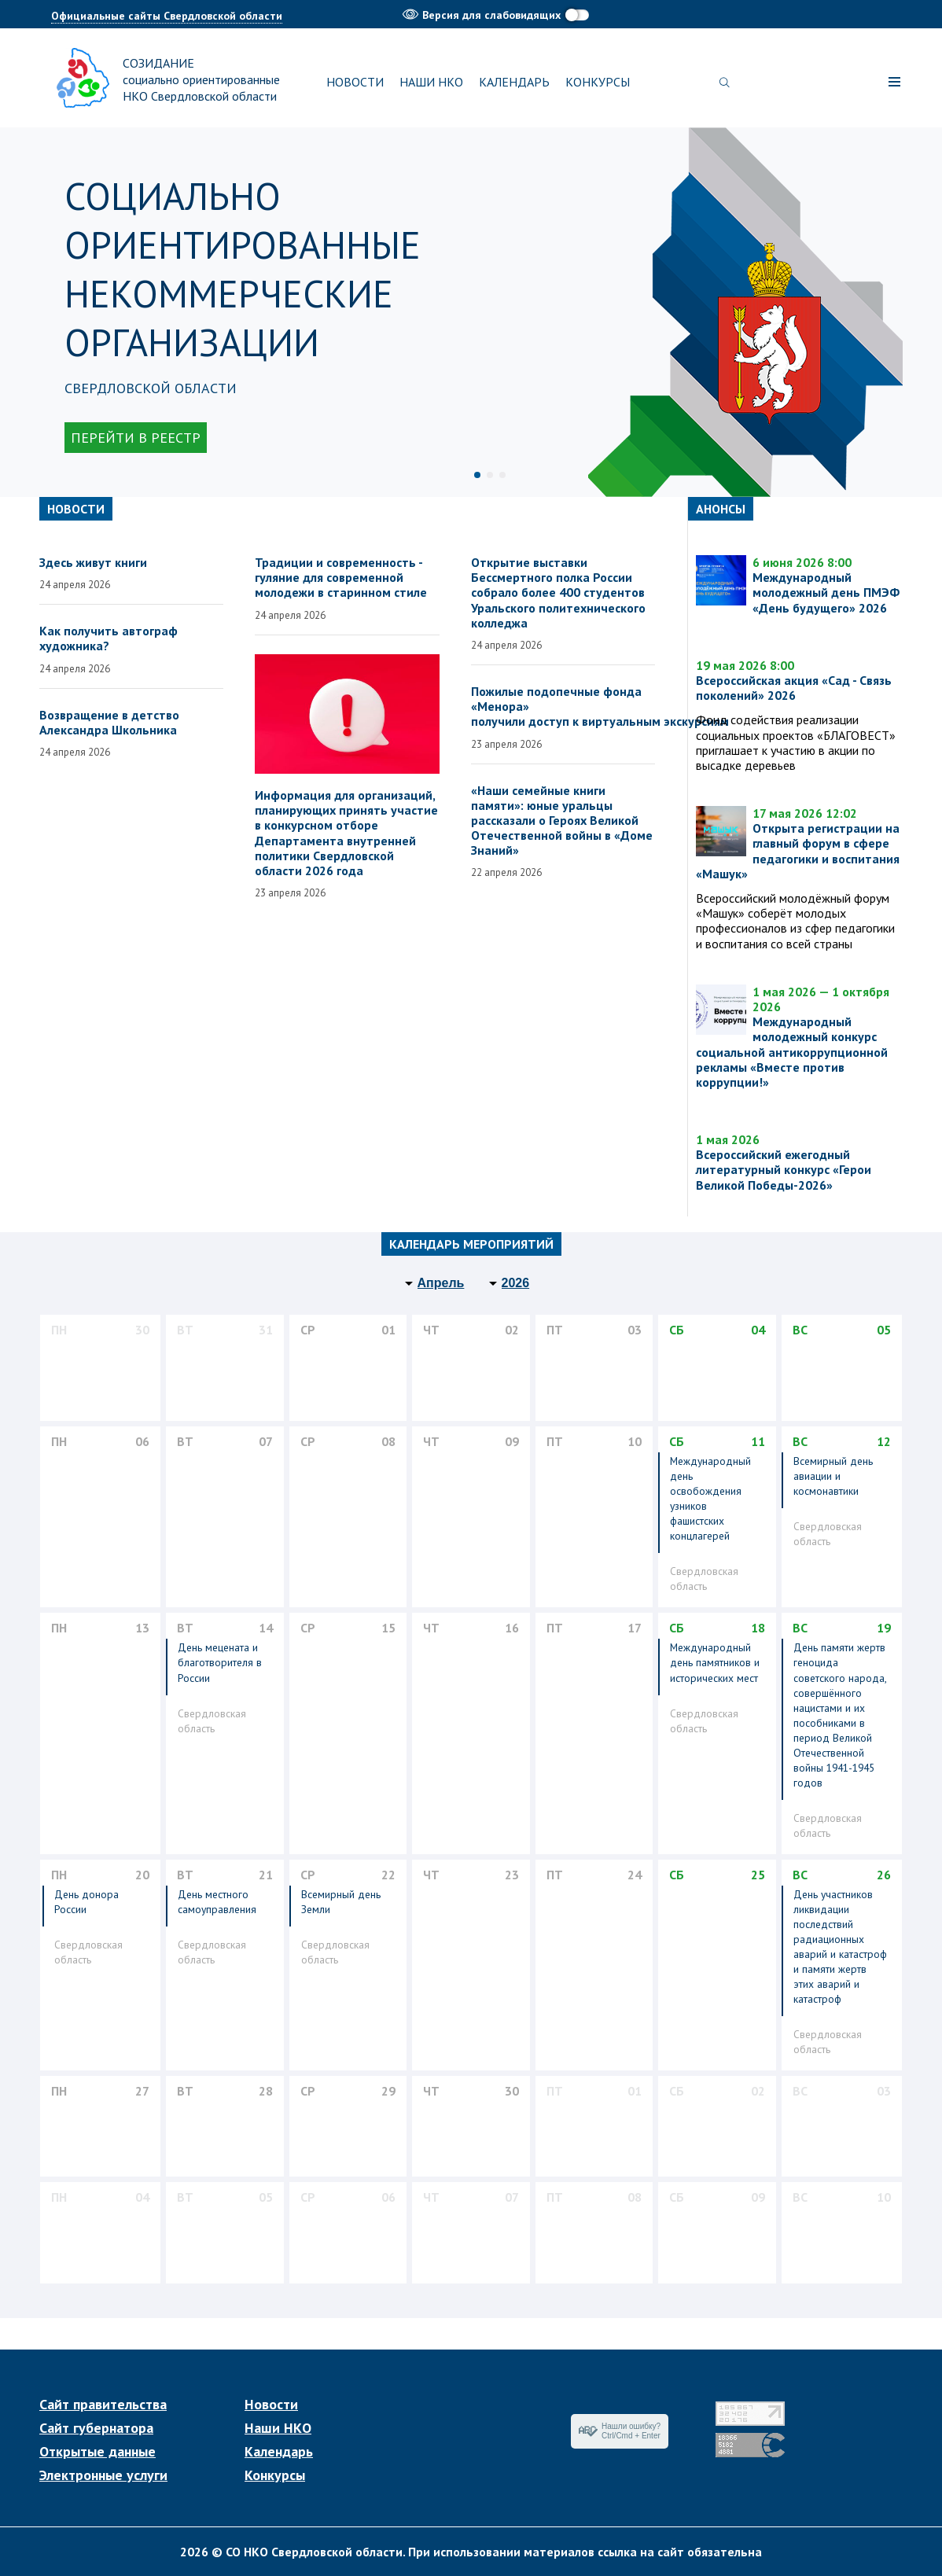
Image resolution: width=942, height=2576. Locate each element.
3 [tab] (502, 475)
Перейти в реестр (136, 438)
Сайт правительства (103, 2404)
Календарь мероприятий (471, 1244)
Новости (355, 82)
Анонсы (720, 509)
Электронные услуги (103, 2475)
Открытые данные (97, 2452)
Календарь (514, 82)
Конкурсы (597, 82)
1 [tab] (477, 475)
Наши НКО (431, 82)
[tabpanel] (471, 312)
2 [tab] (490, 475)
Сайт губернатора (96, 2428)
